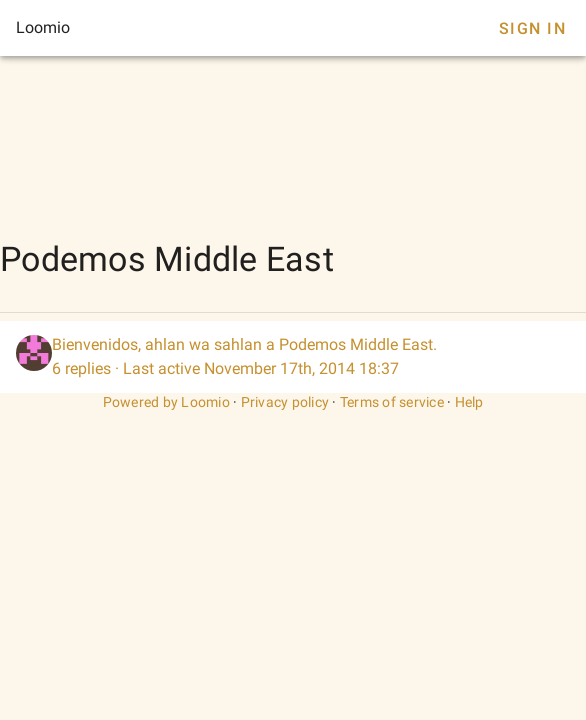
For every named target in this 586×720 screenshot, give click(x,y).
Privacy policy (285, 402)
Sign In (532, 28)
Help (469, 402)
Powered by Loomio (166, 402)
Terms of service (392, 402)
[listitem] (293, 357)
